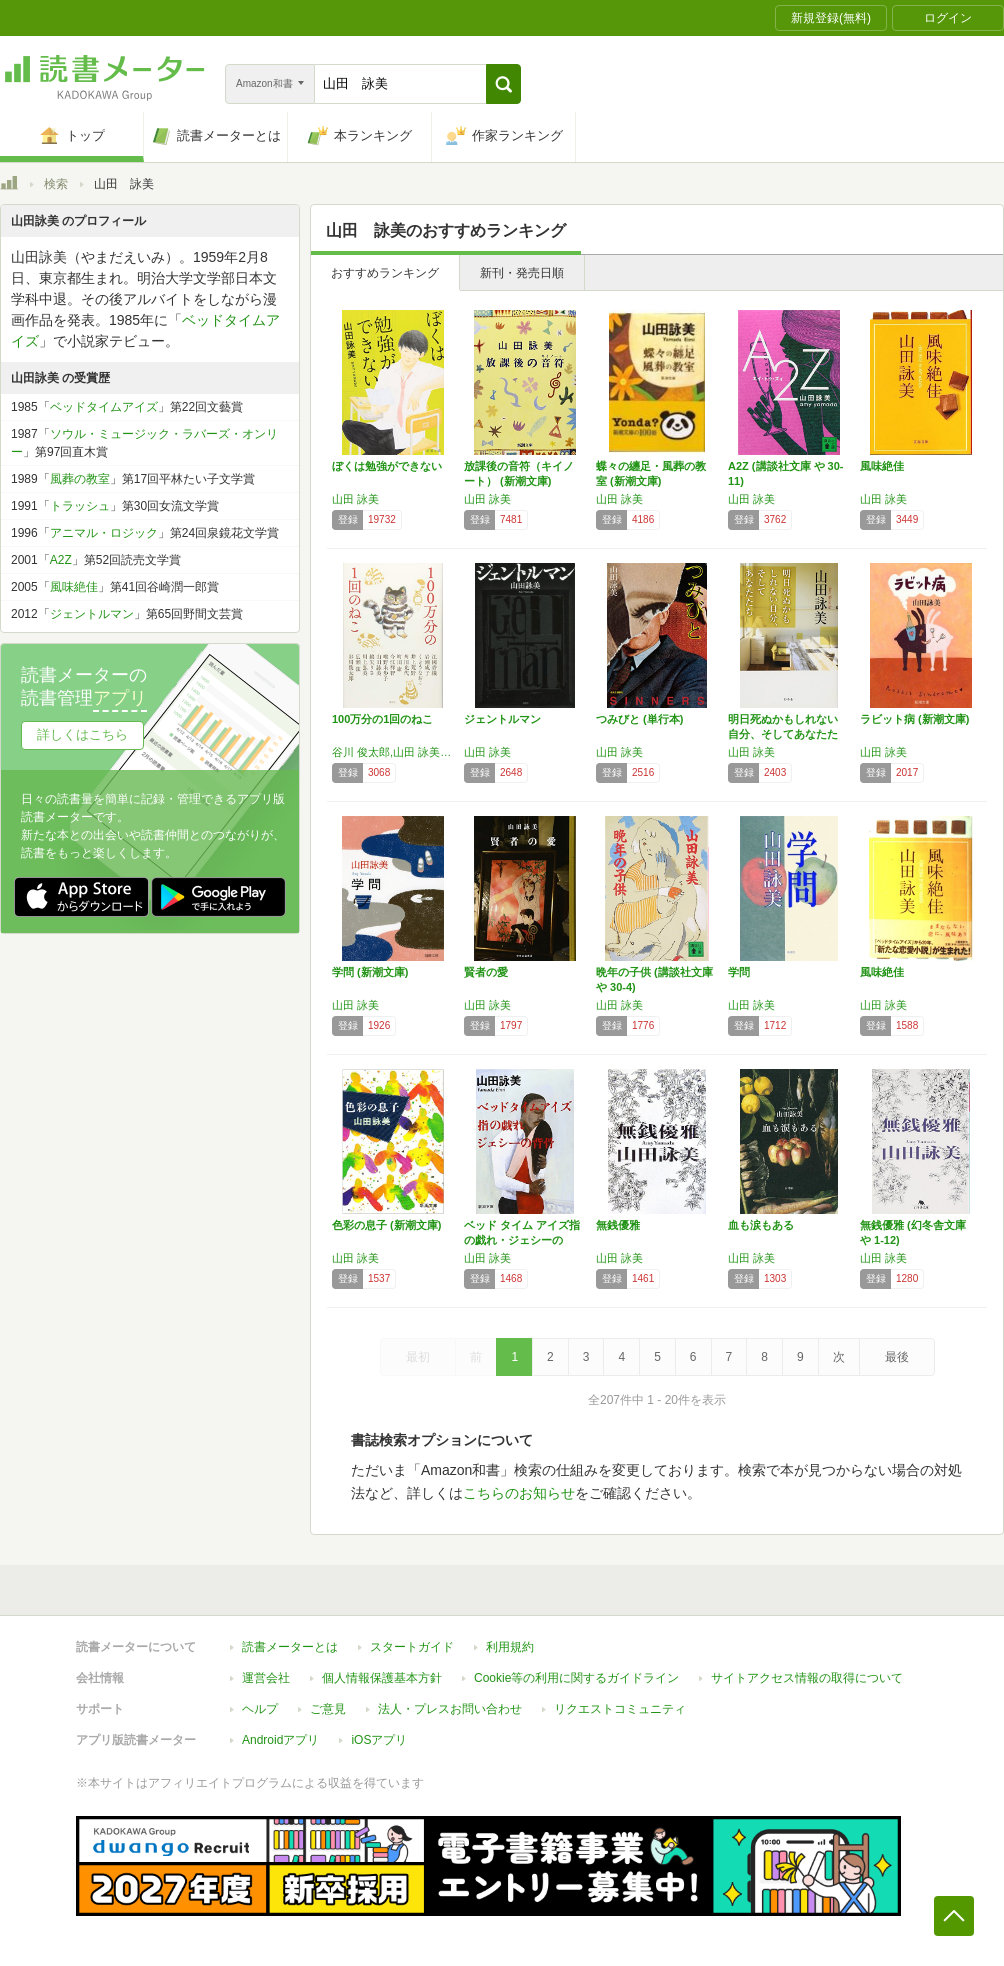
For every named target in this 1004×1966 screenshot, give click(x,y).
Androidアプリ (280, 1740)
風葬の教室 (80, 479)
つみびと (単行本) (639, 719)
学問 (739, 972)
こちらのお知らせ (519, 1493)
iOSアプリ (379, 1740)
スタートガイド (412, 1647)
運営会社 (266, 1678)
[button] (503, 84)
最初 (418, 1357)
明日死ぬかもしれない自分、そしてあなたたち (783, 734)
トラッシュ (80, 506)
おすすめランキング (385, 273)
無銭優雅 (618, 1225)
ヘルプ (260, 1709)
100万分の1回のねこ (382, 719)
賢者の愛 (486, 972)
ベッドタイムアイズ (104, 407)
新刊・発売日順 (522, 273)
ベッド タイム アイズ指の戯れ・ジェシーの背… (522, 1240)
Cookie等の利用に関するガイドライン (576, 1678)
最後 (897, 1357)
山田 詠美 (355, 499)
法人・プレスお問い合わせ (450, 1709)
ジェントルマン (502, 719)
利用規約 (510, 1647)
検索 (56, 184)
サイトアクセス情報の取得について (807, 1678)
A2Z (61, 560)
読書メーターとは (290, 1647)
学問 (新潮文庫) (370, 972)
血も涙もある (761, 1225)
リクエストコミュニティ (620, 1709)
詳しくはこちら (82, 734)
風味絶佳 (882, 466)
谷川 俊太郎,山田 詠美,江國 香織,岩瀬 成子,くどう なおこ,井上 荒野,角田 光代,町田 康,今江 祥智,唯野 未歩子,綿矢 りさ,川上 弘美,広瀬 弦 (393, 752)
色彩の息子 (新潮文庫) (386, 1225)
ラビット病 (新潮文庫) (914, 719)
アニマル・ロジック (104, 533)
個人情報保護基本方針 (382, 1678)
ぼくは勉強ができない (387, 466)
